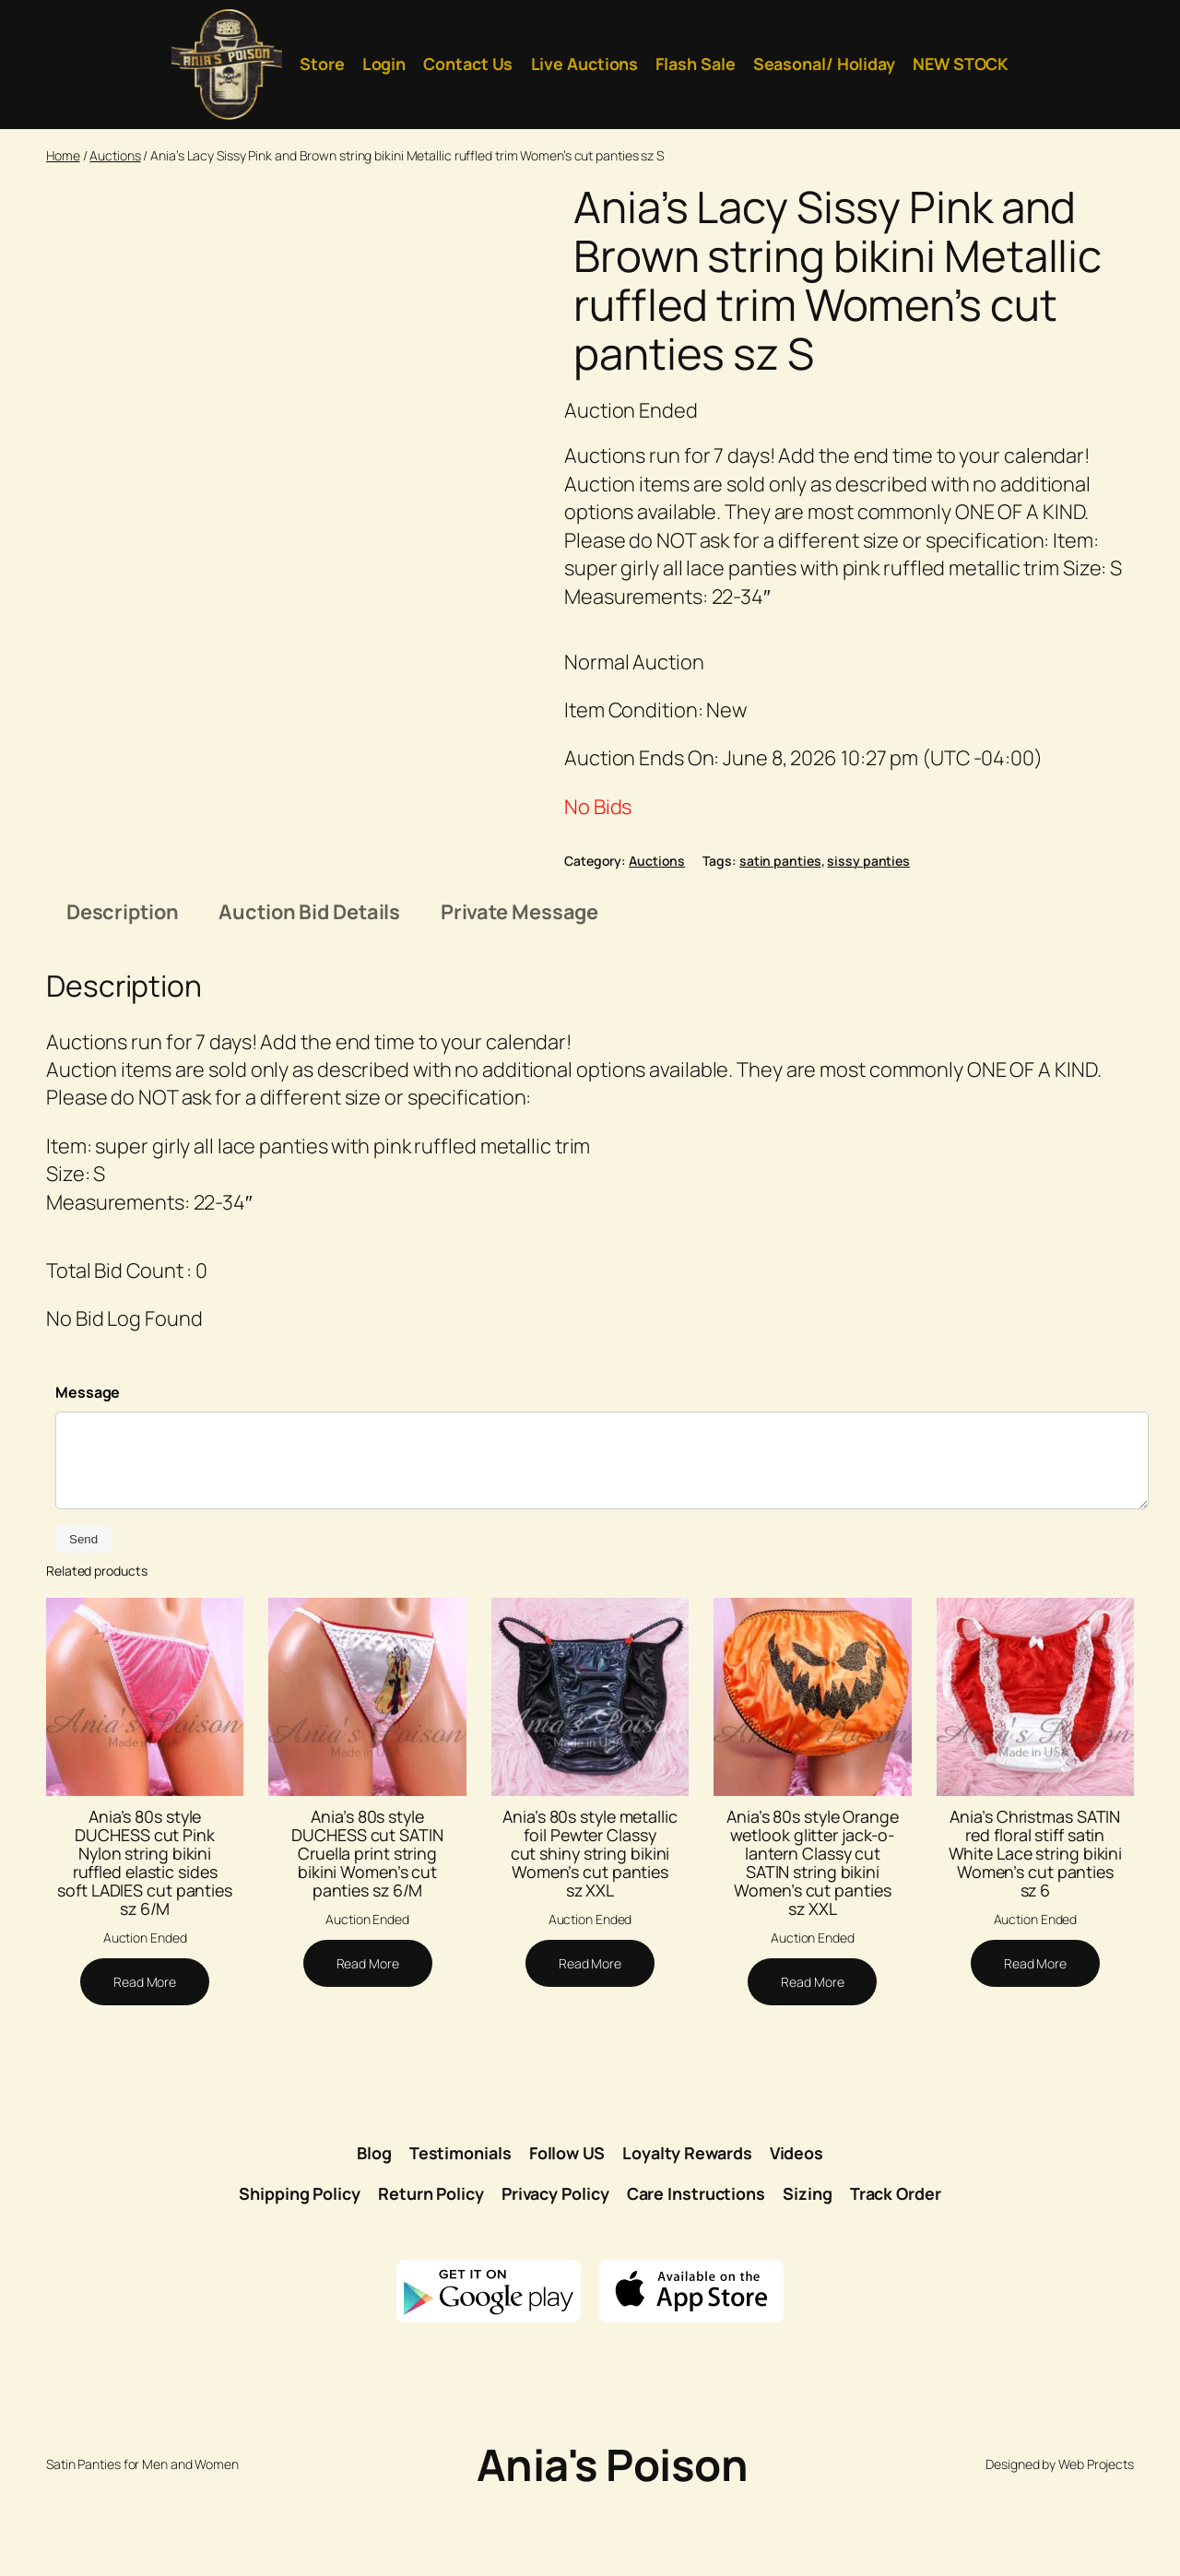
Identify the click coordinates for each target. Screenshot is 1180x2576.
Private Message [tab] (520, 989)
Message (87, 1469)
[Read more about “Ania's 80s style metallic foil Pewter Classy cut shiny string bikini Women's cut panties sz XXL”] (590, 2041)
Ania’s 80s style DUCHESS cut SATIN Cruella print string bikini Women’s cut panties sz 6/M (366, 1930)
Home (63, 155)
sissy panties (868, 860)
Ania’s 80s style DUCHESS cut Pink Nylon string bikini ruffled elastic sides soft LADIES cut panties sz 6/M (144, 1939)
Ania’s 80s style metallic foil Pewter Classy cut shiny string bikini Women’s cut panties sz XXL (590, 1930)
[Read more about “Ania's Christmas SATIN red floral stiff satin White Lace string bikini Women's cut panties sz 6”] (1035, 2041)
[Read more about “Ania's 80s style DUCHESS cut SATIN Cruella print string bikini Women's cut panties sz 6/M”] (367, 2041)
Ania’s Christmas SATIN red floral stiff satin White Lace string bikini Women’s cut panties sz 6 (1036, 1930)
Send (83, 1617)
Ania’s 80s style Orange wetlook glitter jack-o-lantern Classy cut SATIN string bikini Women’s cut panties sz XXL (812, 1939)
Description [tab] (122, 989)
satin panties (780, 860)
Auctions (114, 155)
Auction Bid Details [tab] (309, 989)
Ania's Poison (613, 2541)
